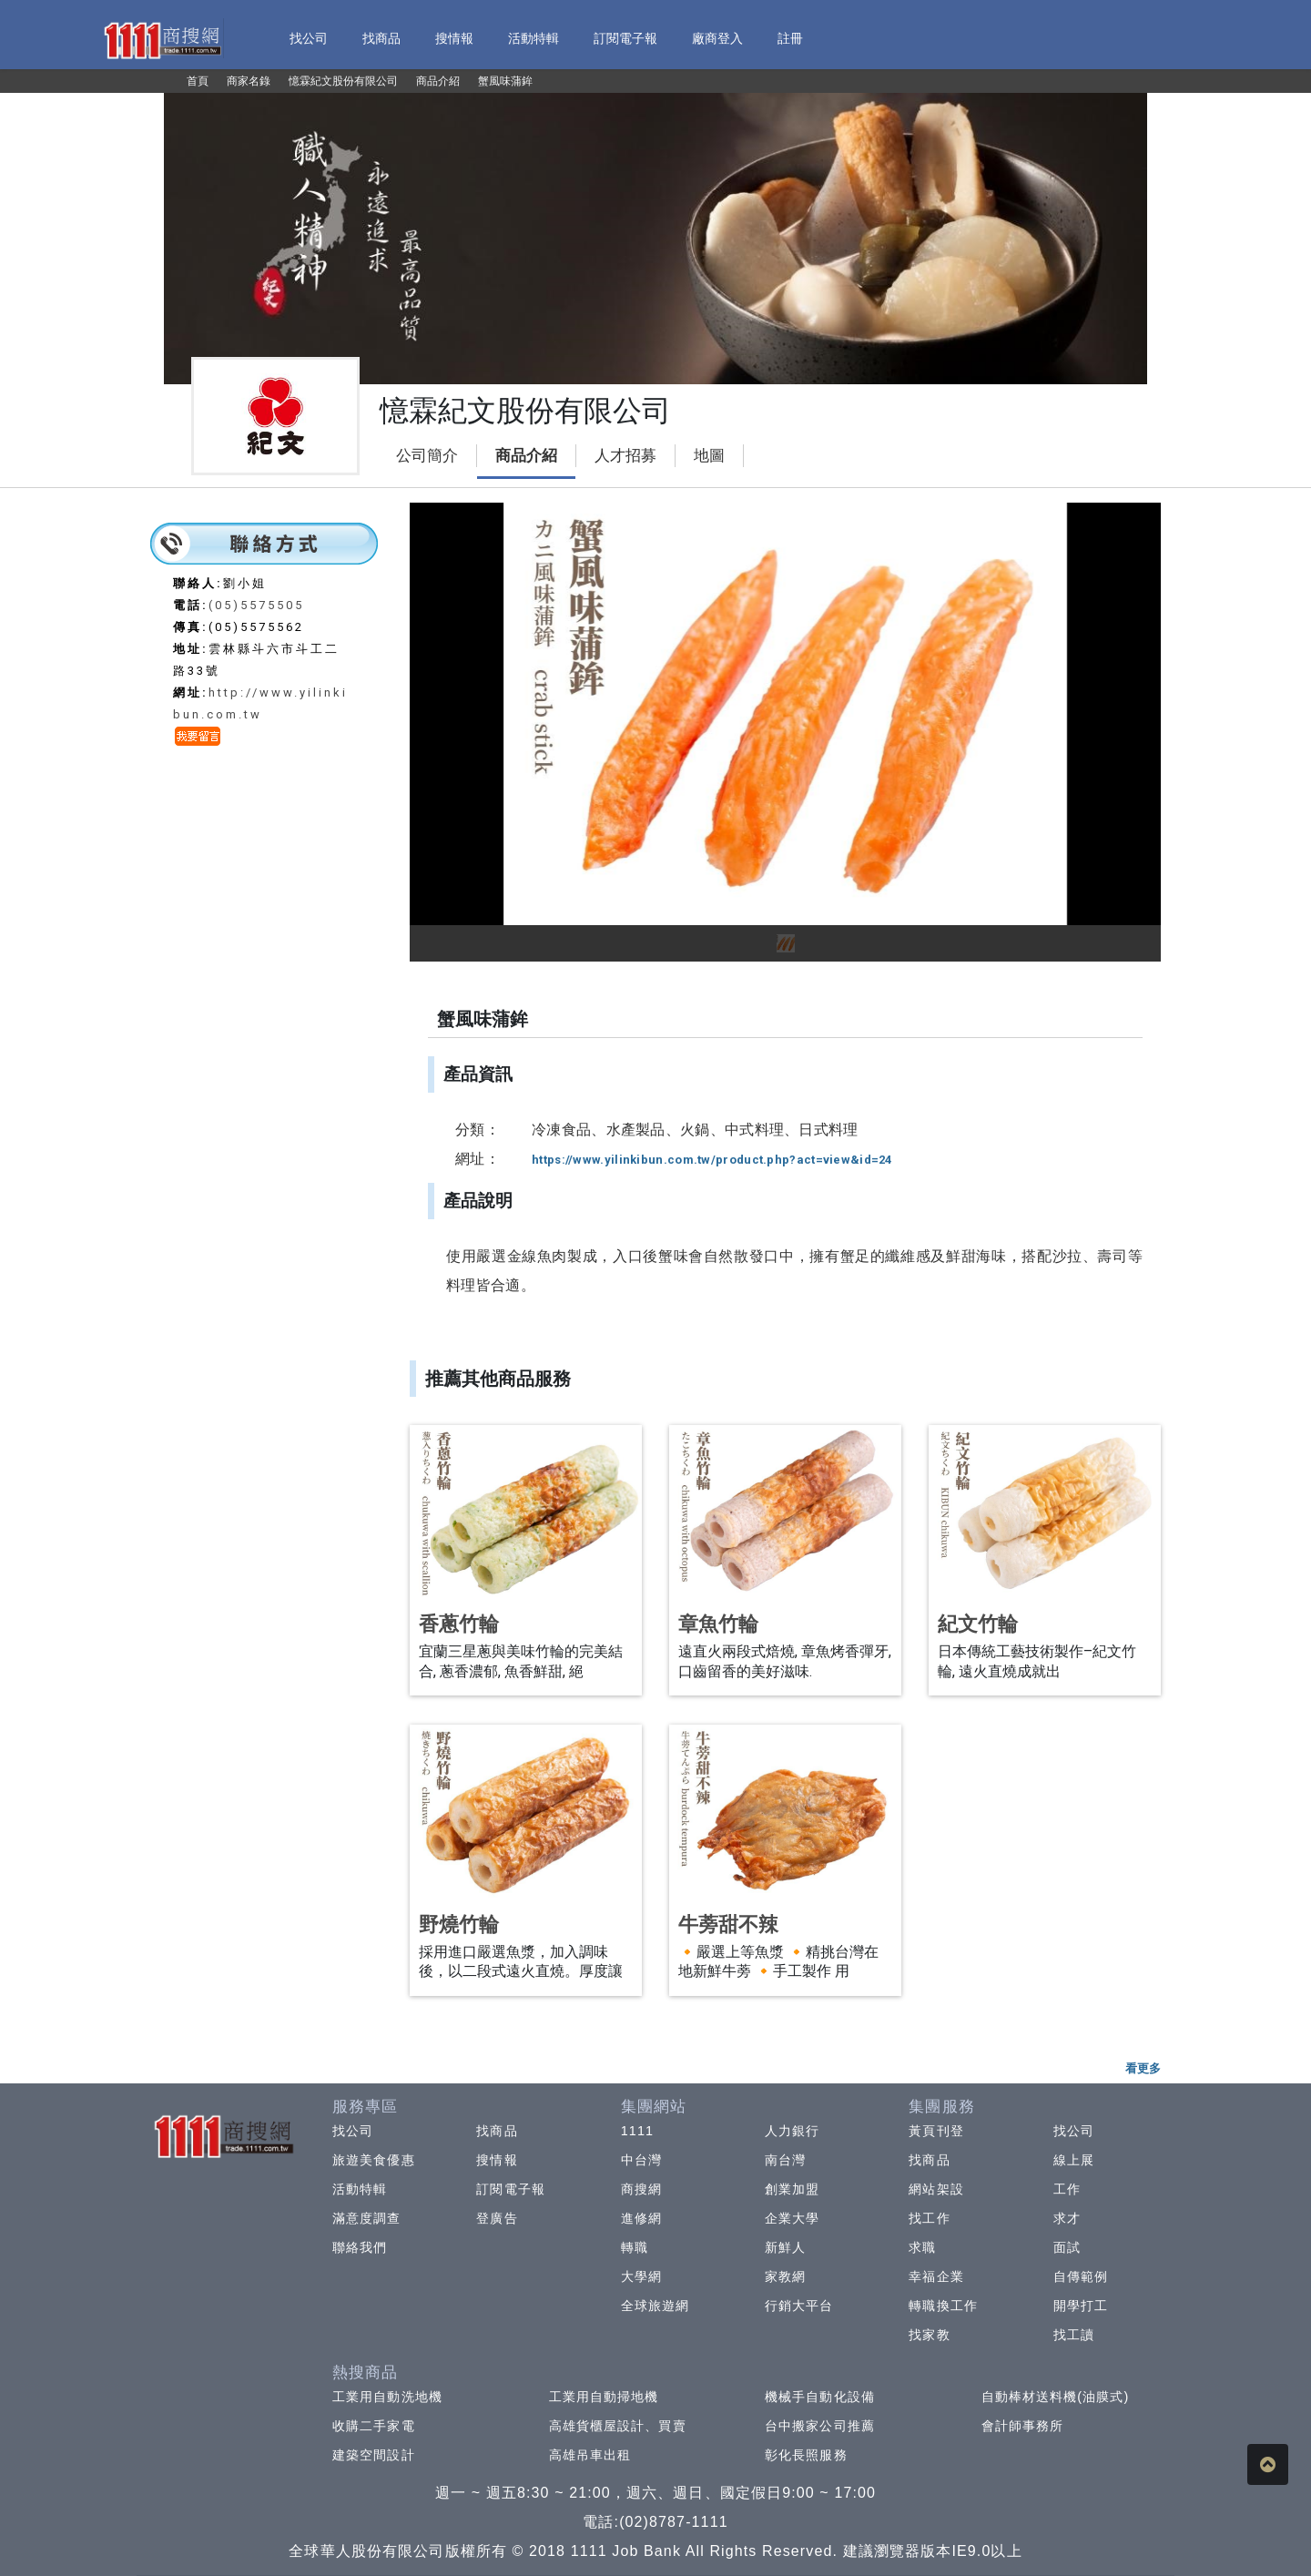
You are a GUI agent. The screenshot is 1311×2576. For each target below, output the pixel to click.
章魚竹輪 (718, 1624)
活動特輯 (359, 2189)
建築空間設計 (373, 2455)
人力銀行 (792, 2130)
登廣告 (496, 2218)
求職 (922, 2247)
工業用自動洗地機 (387, 2396)
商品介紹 (526, 455)
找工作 (929, 2218)
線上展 (1073, 2160)
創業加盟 (792, 2189)
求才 (1067, 2218)
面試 (1067, 2247)
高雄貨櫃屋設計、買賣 (617, 2425)
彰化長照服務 (806, 2455)
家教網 (785, 2276)
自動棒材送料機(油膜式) (1055, 2396)
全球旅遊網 (655, 2305)
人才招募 (625, 455)
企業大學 (792, 2218)
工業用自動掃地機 (604, 2396)
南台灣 (785, 2160)
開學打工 (1080, 2305)
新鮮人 (785, 2247)
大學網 (641, 2276)
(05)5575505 (256, 605)
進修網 (641, 2218)
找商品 (496, 2130)
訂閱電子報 (510, 2189)
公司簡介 (427, 455)
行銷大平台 (799, 2305)
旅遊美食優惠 (373, 2160)
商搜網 (641, 2189)
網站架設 (936, 2189)
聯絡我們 (359, 2247)
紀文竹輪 (978, 1624)
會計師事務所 (1022, 2425)
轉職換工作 (943, 2305)
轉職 (634, 2247)
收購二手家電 (373, 2425)
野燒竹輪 (459, 1924)
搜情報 (496, 2160)
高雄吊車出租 (590, 2455)
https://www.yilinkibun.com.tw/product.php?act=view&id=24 (712, 1159)
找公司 (352, 2130)
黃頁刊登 (936, 2130)
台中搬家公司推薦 (820, 2425)
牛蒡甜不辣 (728, 1924)
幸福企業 (936, 2276)
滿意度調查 (366, 2218)
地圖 (709, 455)
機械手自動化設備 (820, 2396)
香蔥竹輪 (459, 1624)
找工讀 (1073, 2334)
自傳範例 (1080, 2276)
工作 (1067, 2189)
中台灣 (641, 2160)
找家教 (929, 2334)
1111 (638, 2130)
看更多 (1143, 2068)
